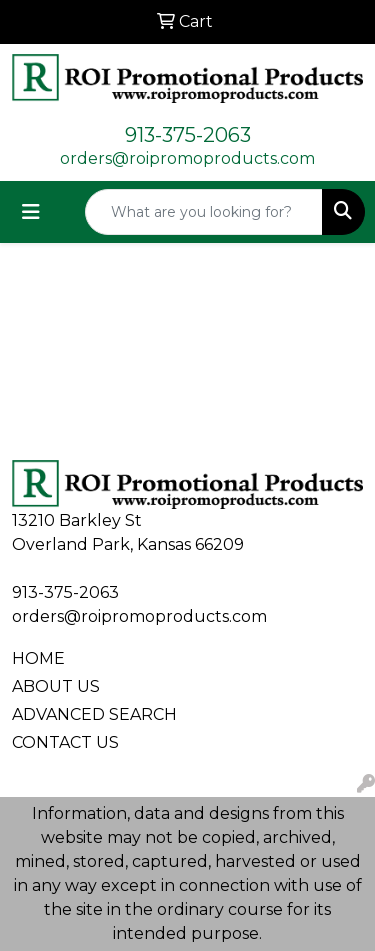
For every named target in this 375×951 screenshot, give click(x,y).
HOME (38, 658)
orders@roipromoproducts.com (187, 158)
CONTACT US (65, 742)
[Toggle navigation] (31, 212)
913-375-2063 (188, 135)
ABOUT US (56, 686)
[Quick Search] (204, 212)
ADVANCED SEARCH (94, 714)
